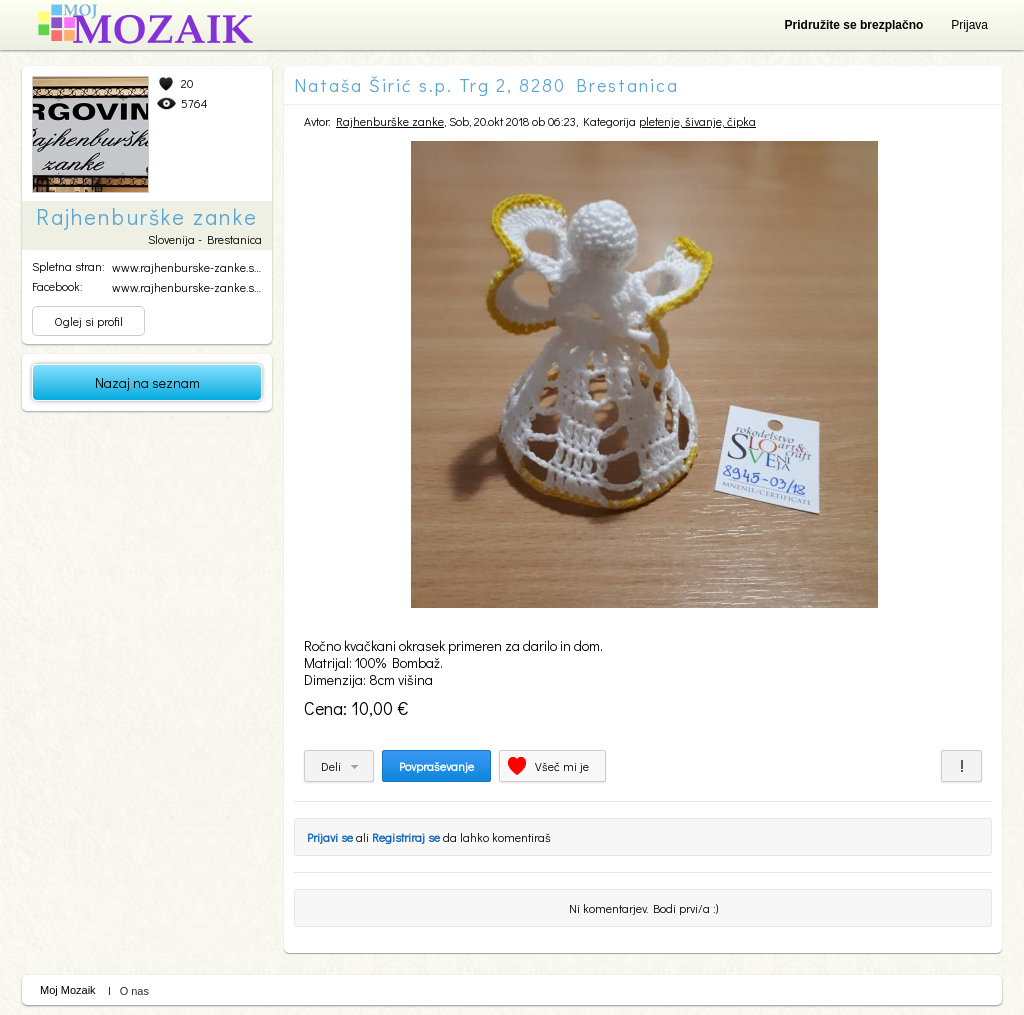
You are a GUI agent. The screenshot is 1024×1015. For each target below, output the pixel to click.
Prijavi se (330, 837)
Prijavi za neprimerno (961, 766)
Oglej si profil (88, 321)
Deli (331, 766)
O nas (134, 991)
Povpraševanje (436, 766)
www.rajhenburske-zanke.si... (187, 267)
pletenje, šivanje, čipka (697, 121)
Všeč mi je (562, 766)
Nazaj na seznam (147, 382)
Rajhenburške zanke (390, 121)
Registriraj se (406, 837)
